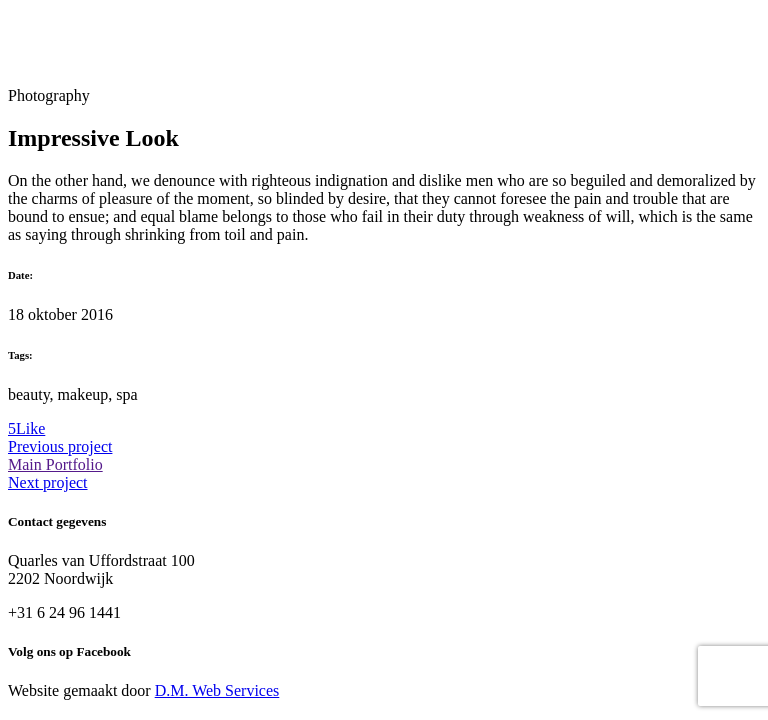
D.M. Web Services (217, 690)
